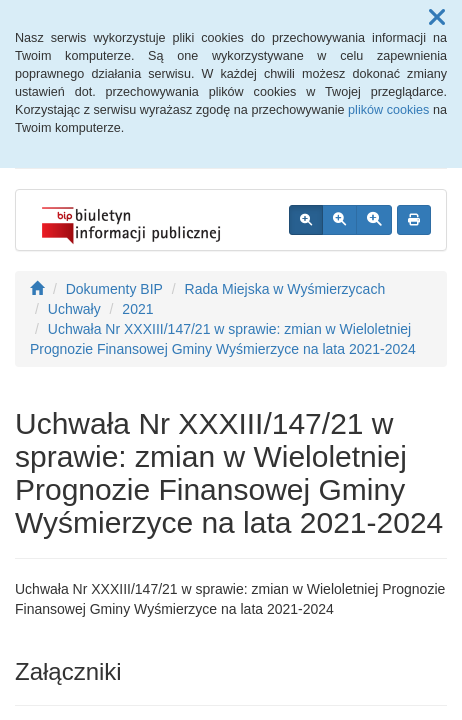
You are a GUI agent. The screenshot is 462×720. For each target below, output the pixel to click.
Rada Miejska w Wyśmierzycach (285, 289)
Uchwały (74, 309)
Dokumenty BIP (114, 289)
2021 (137, 309)
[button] (437, 18)
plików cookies (388, 110)
